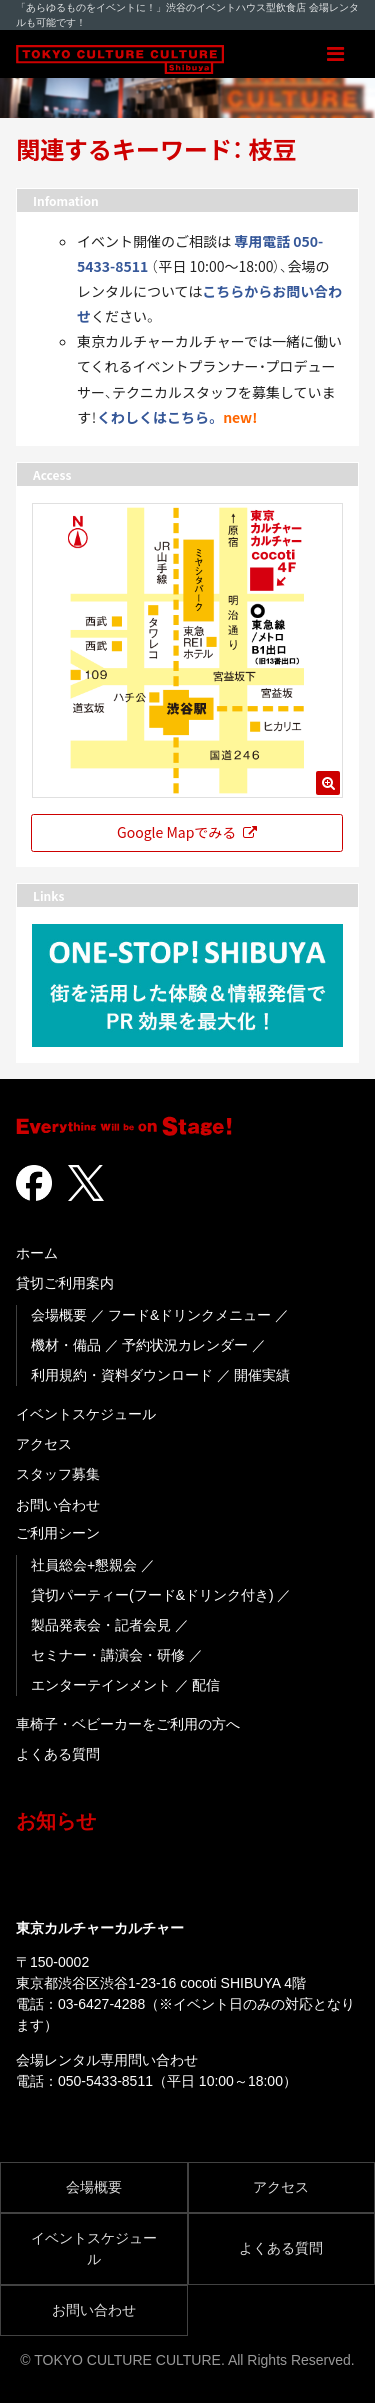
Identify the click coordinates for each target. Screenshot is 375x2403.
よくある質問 (58, 1754)
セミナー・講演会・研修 (108, 1655)
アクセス (44, 1444)
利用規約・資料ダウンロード (122, 1375)
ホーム (37, 1253)
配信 (206, 1685)
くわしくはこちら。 (158, 417)
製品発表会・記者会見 (101, 1625)
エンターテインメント (101, 1685)
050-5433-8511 (105, 2081)
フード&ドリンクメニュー (189, 1315)
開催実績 (262, 1375)
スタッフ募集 (58, 1474)
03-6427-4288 (101, 2004)
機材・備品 (66, 1345)
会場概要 (59, 1315)
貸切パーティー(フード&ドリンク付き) (152, 1595)
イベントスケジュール (86, 1414)
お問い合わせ (58, 1505)
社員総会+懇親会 (84, 1565)
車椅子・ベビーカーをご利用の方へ (128, 1724)
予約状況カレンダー (185, 1345)
